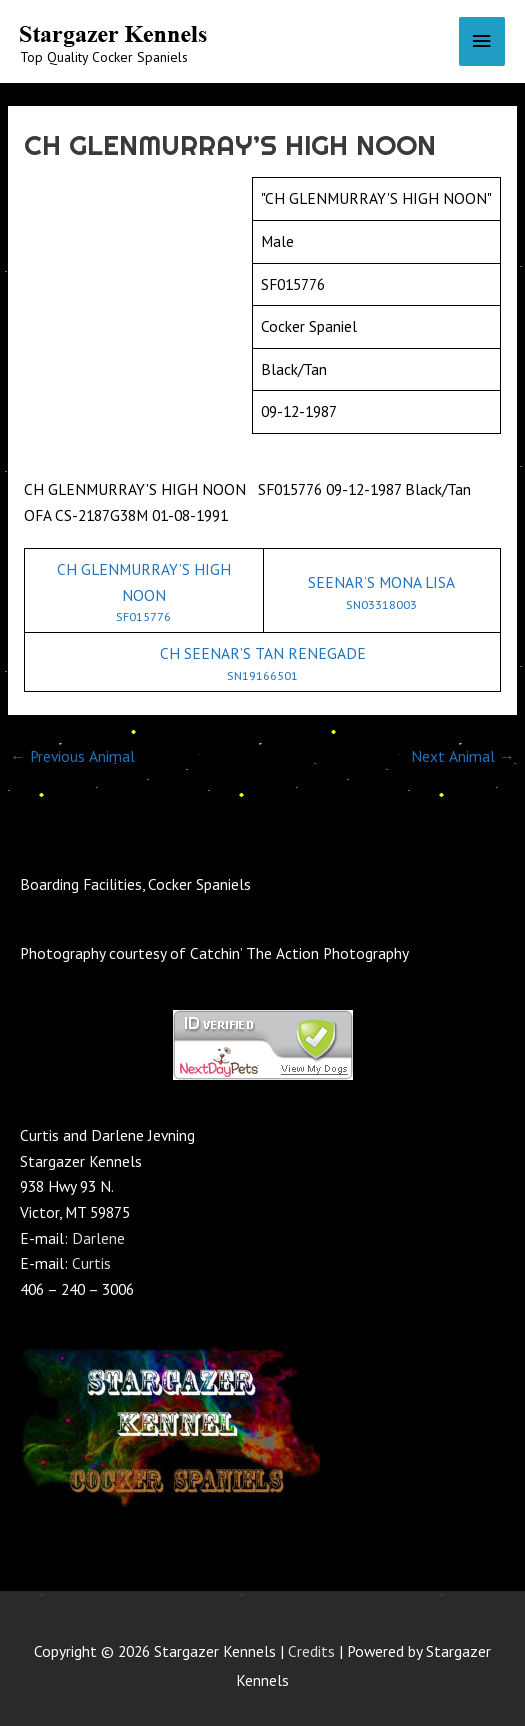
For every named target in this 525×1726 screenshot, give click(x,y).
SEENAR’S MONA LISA (382, 592)
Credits (311, 1651)
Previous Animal (72, 756)
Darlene (98, 1238)
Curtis (91, 1263)
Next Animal (463, 756)
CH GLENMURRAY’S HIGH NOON (144, 591)
